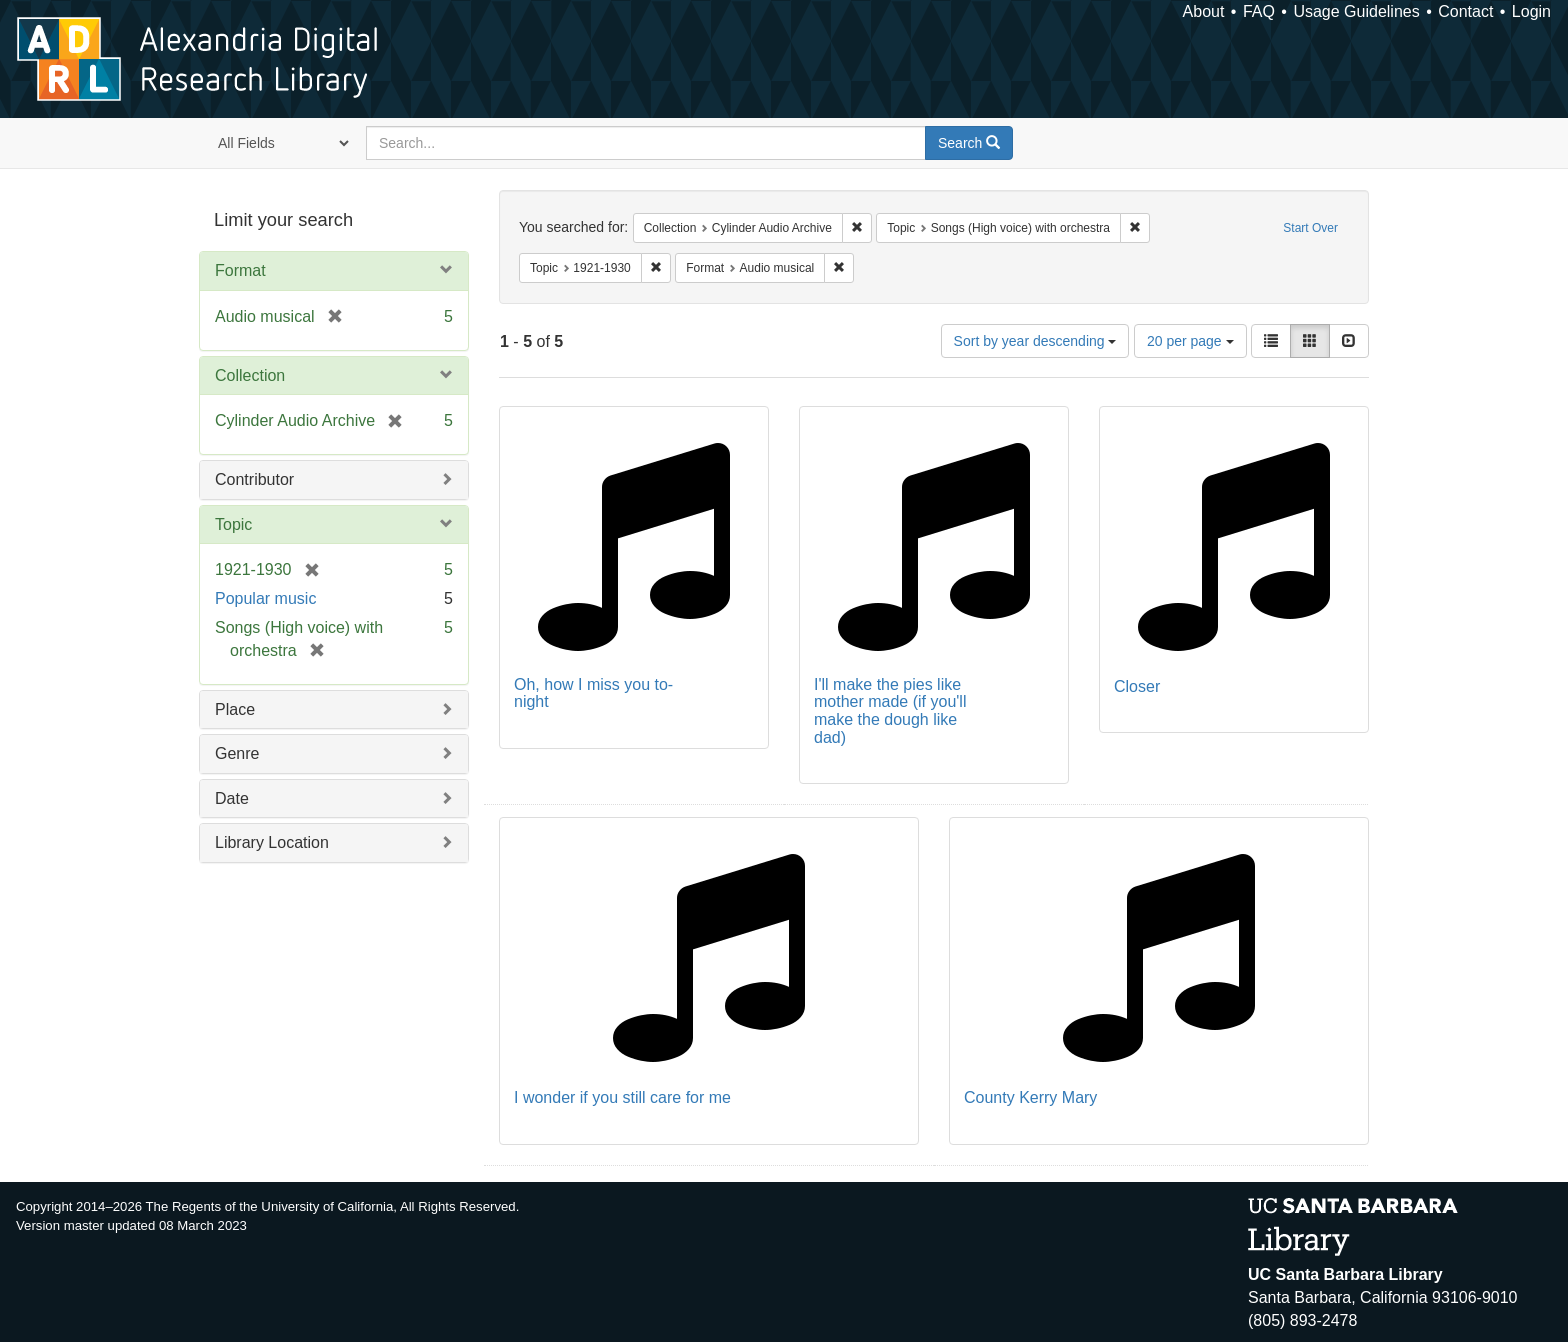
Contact (1465, 11)
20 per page (1190, 341)
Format (240, 270)
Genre (237, 753)
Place (235, 709)
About (1204, 11)
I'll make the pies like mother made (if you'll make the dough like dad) (890, 711)
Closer (1137, 686)
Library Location (272, 842)
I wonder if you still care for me (622, 1097)
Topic (233, 524)
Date (232, 798)
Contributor (254, 479)
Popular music (265, 598)
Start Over (1310, 228)
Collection (250, 375)
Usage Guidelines (1356, 11)
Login (1531, 11)
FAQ (1259, 11)
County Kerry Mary (1030, 1097)
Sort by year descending (1035, 341)
